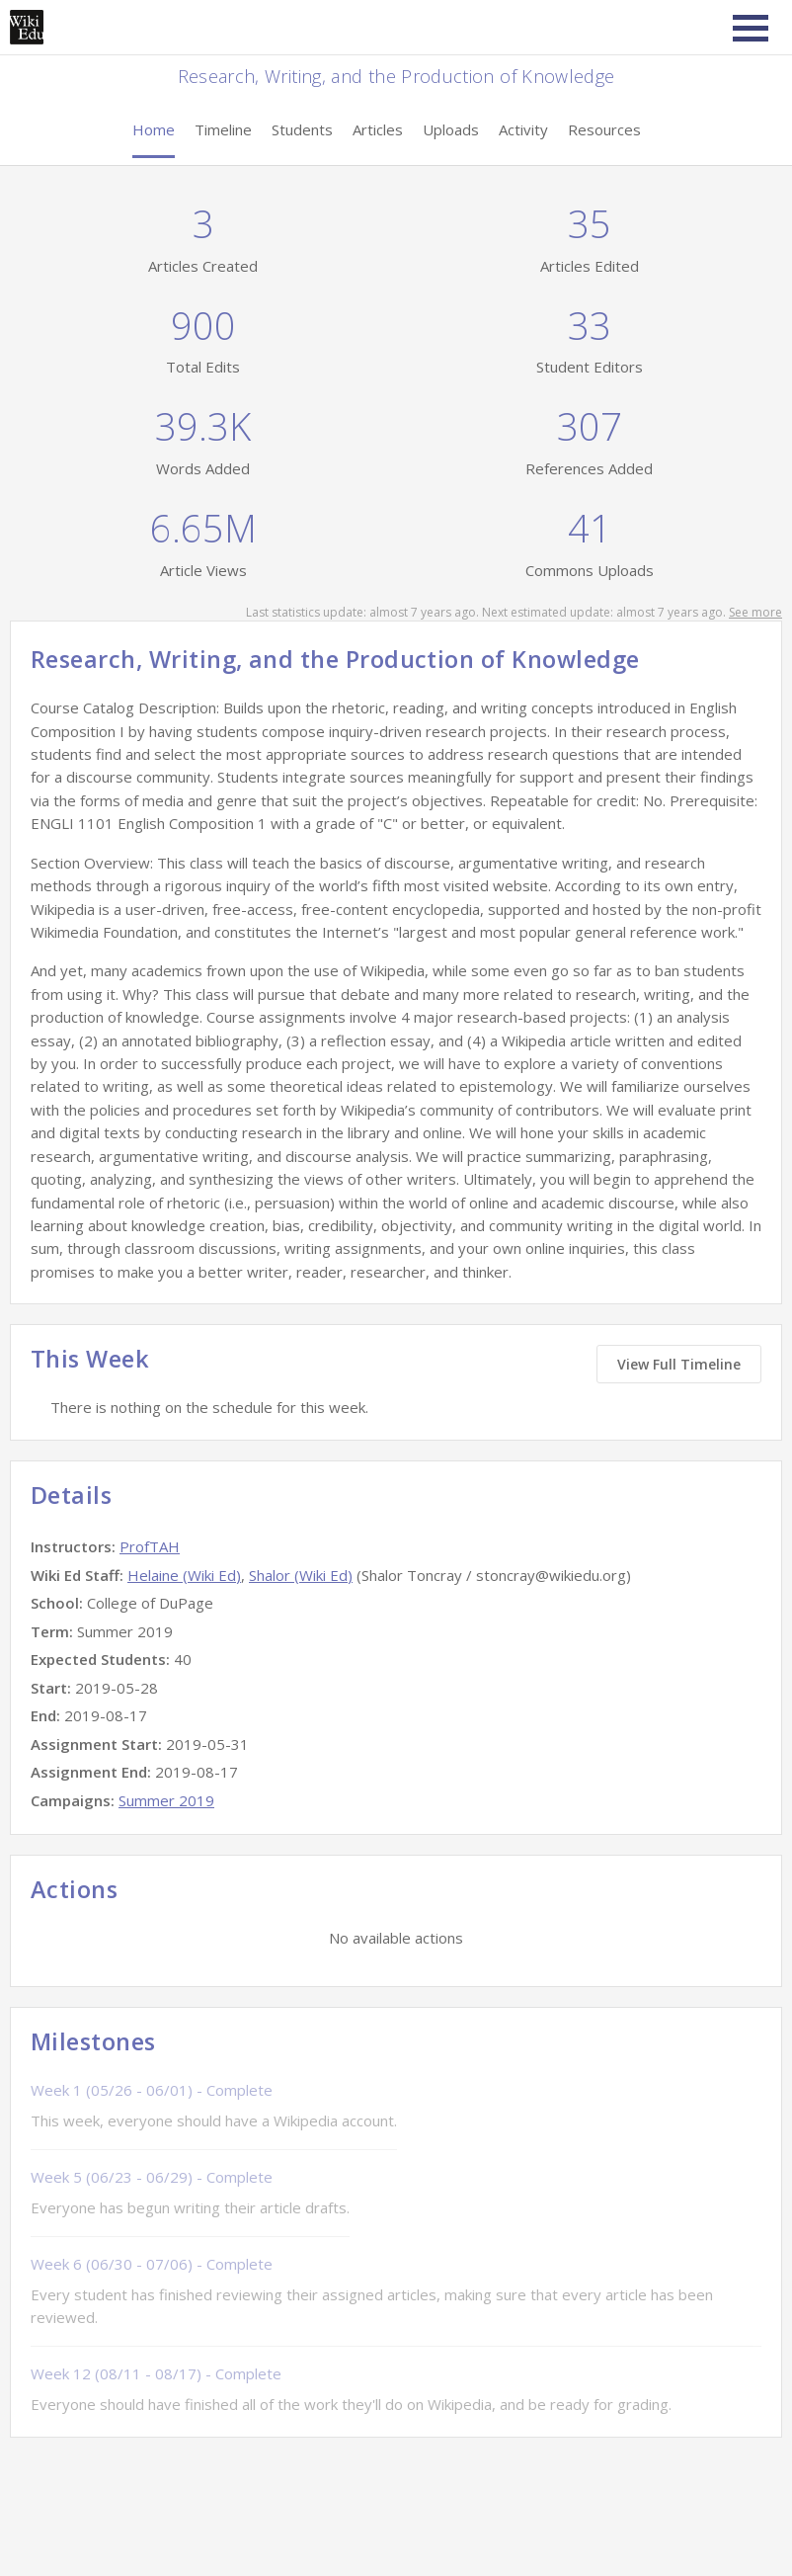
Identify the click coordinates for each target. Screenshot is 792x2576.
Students (302, 129)
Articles (378, 129)
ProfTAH (149, 1546)
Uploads (451, 129)
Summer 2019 (166, 1800)
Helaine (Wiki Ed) (184, 1575)
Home (153, 129)
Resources (604, 129)
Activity (523, 129)
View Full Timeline (679, 1364)
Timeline (223, 129)
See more (755, 612)
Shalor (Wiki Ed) (301, 1575)
